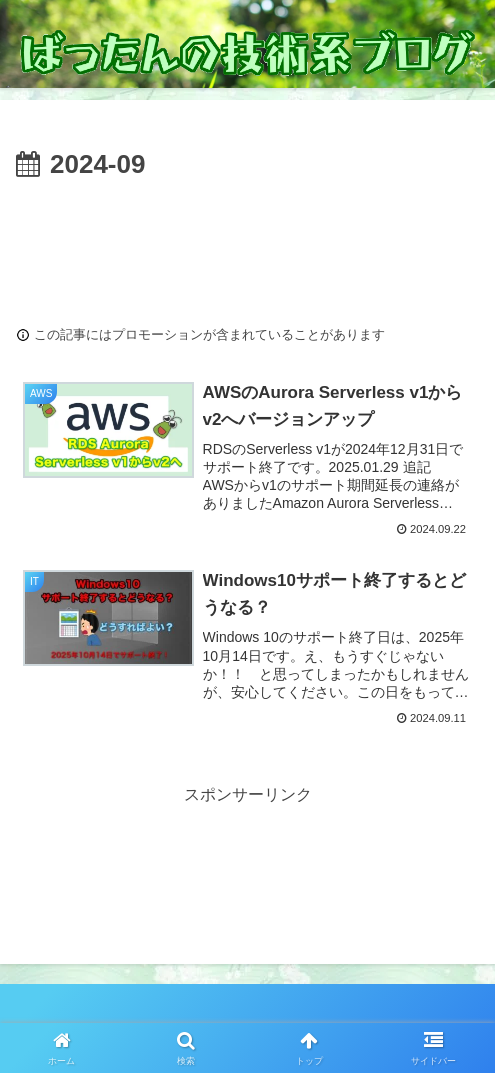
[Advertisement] (247, 248)
